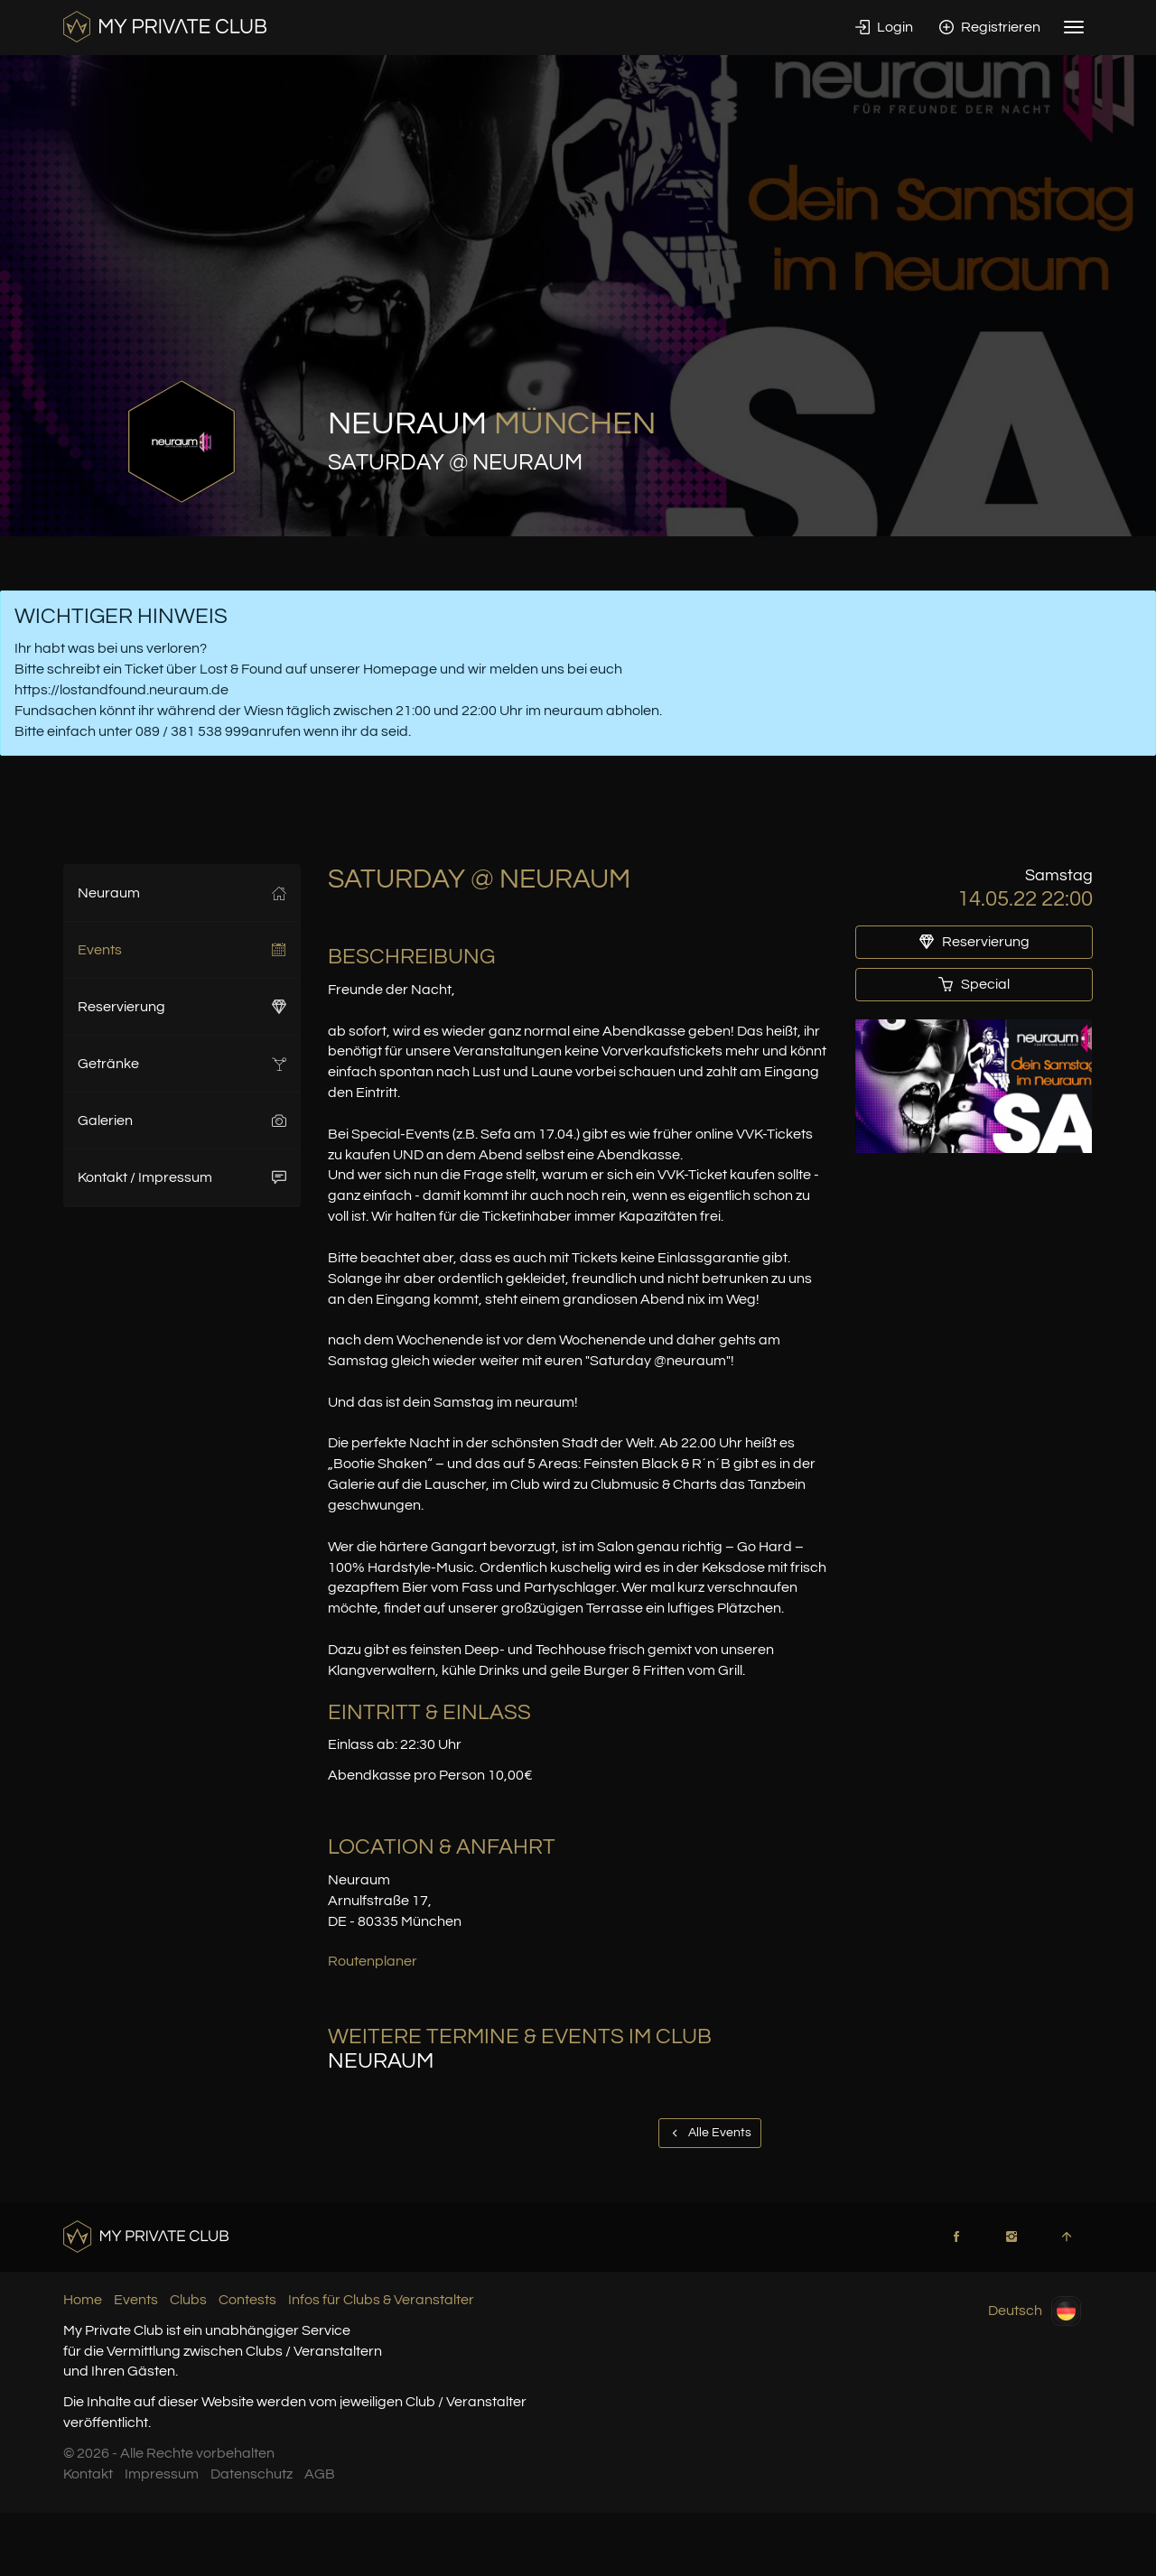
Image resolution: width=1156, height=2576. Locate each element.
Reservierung (182, 1007)
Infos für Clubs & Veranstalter (381, 2299)
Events (182, 950)
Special (974, 984)
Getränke (182, 1064)
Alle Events (709, 2132)
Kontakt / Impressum (182, 1177)
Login (884, 27)
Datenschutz (251, 2474)
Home (82, 2299)
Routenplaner (372, 1961)
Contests (247, 2299)
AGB (319, 2474)
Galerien (182, 1120)
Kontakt (88, 2474)
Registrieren (989, 27)
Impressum (162, 2474)
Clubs (188, 2299)
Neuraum (182, 893)
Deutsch (1034, 2311)
